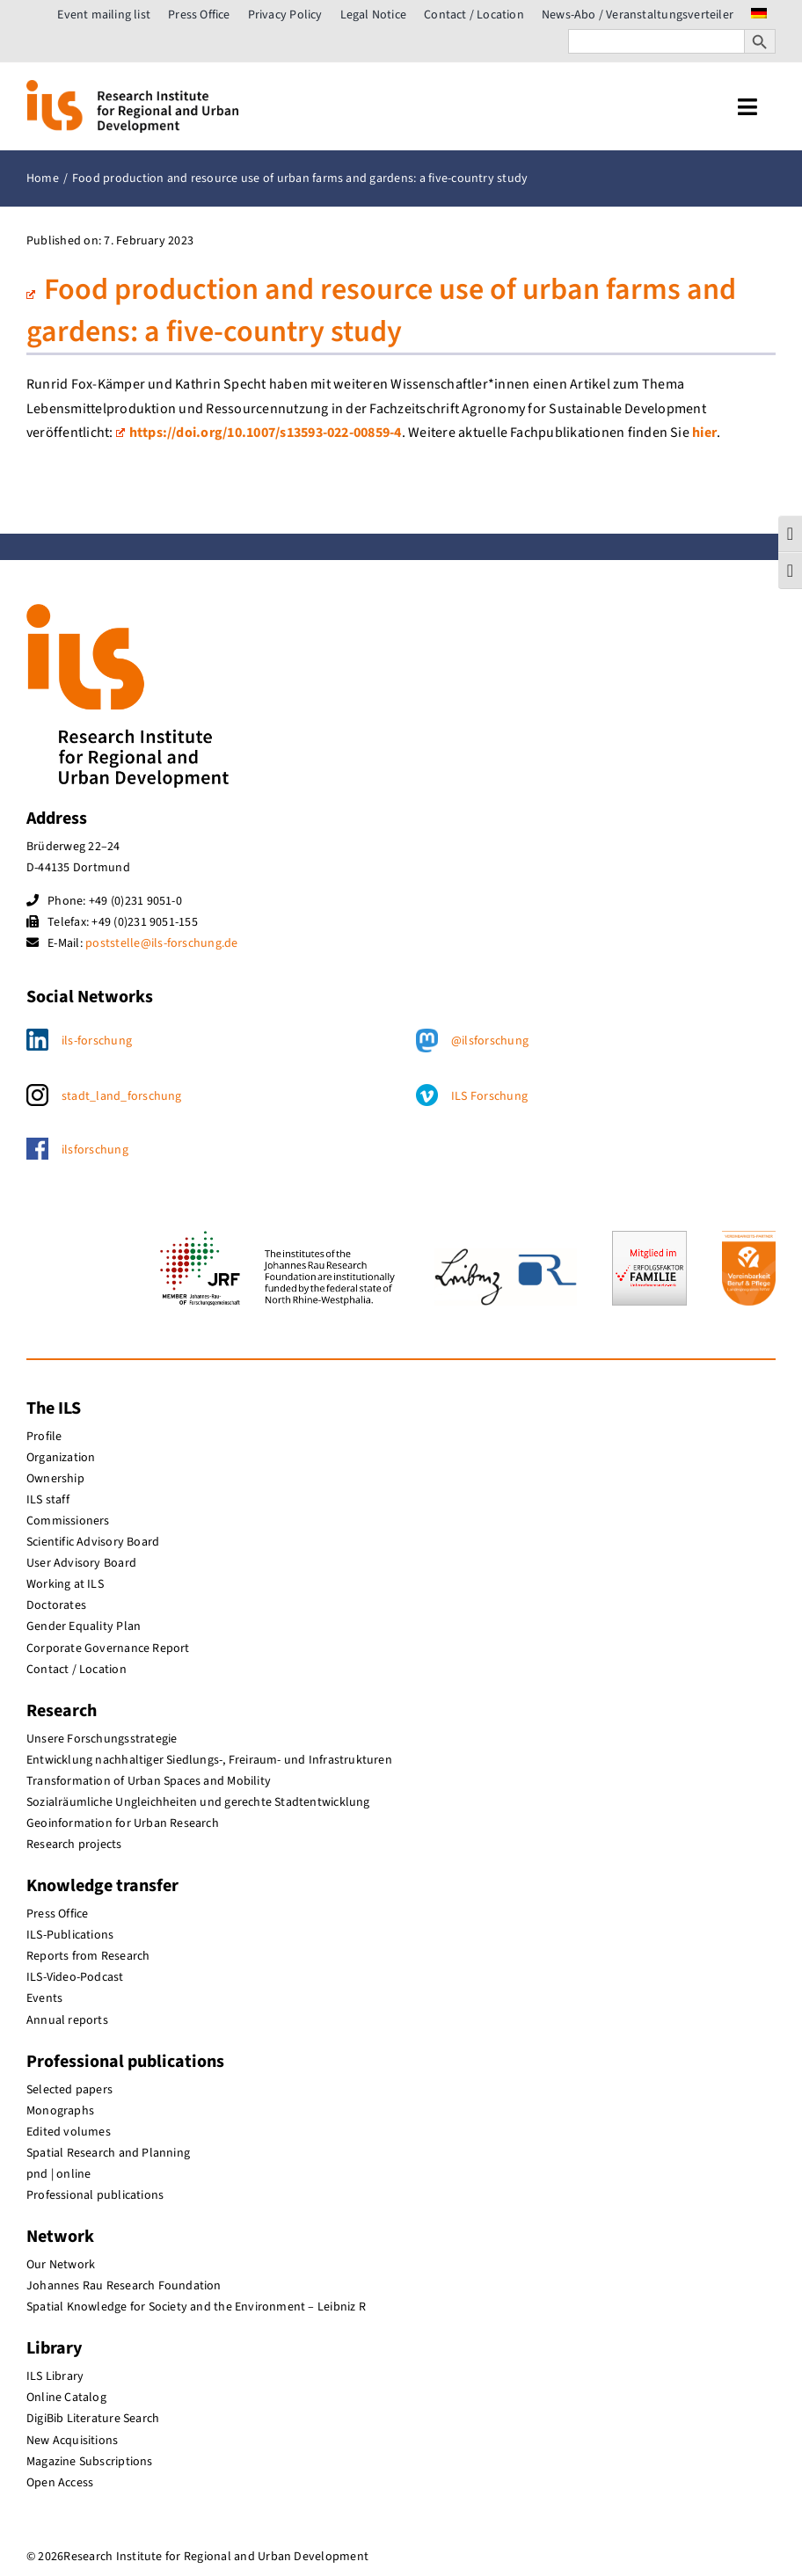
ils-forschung (97, 1041)
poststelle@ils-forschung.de (161, 943)
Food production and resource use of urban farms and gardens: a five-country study (381, 310)
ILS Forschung (489, 1096)
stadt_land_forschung (122, 1096)
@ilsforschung (490, 1041)
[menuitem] (759, 14)
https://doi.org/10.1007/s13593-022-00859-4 (259, 432)
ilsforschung (95, 1150)
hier (704, 432)
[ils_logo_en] (132, 87)
